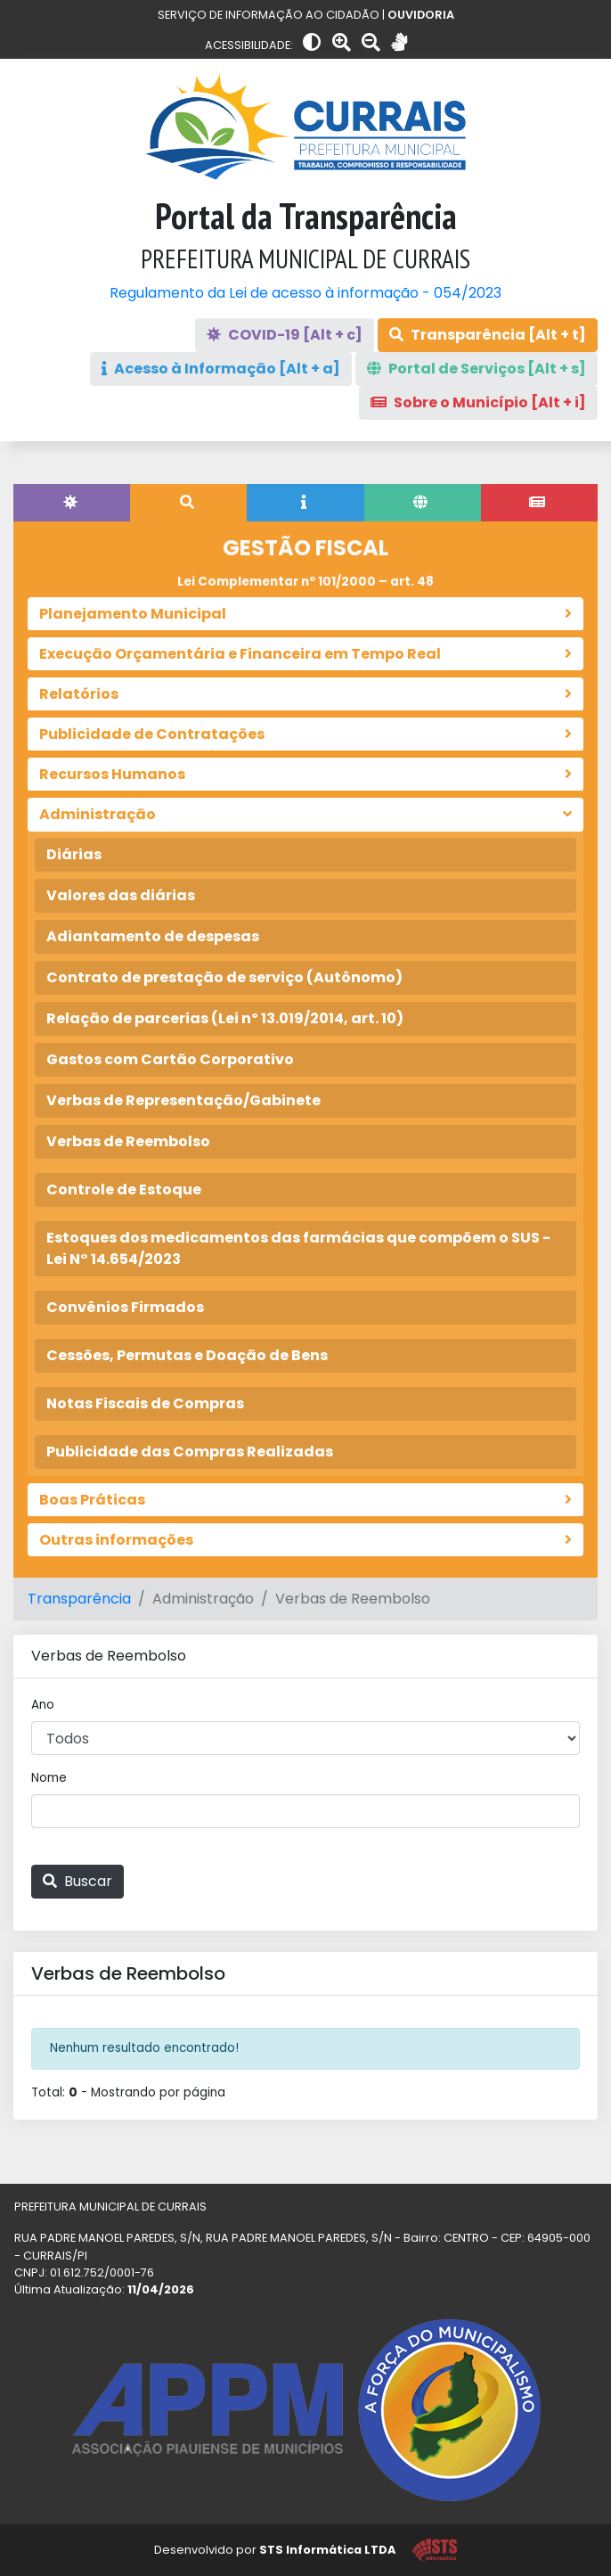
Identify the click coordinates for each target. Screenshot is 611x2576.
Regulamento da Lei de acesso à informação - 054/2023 (305, 293)
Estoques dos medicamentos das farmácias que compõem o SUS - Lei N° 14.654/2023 (298, 1248)
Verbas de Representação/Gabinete (183, 1100)
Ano (42, 1704)
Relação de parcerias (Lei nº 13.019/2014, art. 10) (224, 1018)
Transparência (79, 1598)
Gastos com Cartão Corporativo (170, 1059)
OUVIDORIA (420, 14)
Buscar (77, 1881)
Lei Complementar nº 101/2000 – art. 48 (305, 581)
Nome (49, 1777)
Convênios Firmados (125, 1307)
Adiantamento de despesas (152, 936)
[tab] (71, 502)
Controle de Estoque (123, 1189)
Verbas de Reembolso (128, 1141)
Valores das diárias (120, 895)
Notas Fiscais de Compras (145, 1403)
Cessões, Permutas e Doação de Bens (187, 1355)
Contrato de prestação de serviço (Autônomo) (224, 977)
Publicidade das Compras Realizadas (189, 1451)
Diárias (74, 854)
